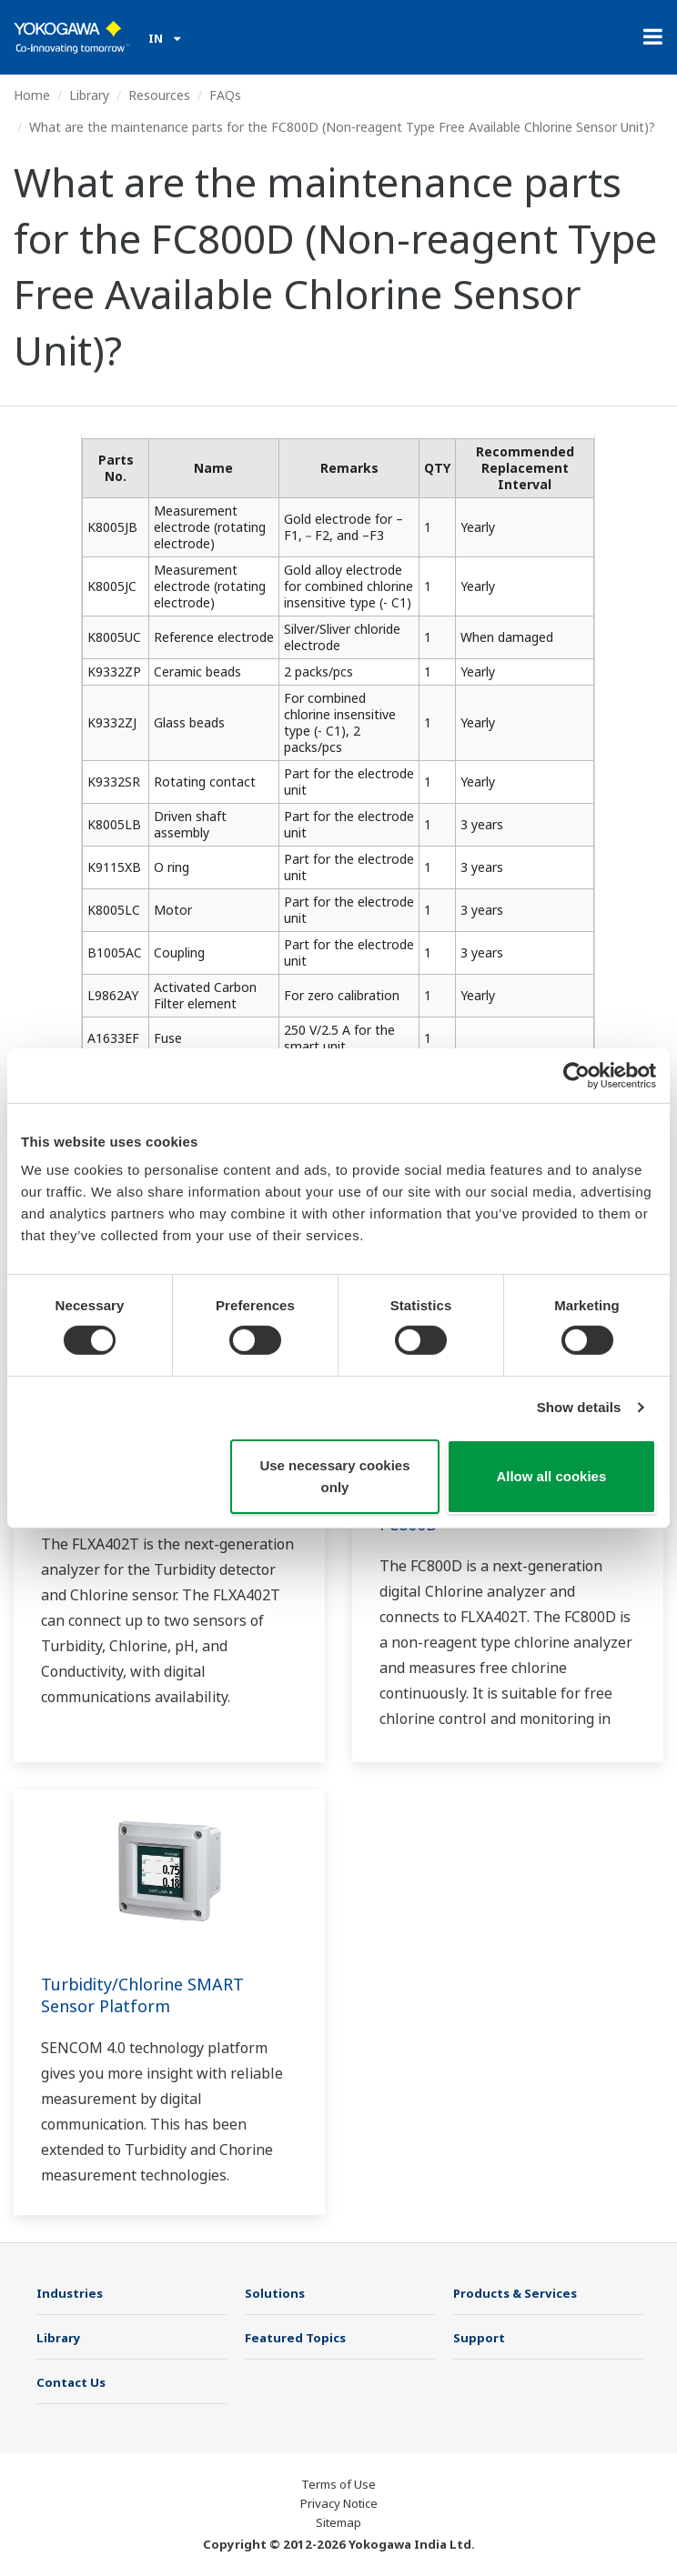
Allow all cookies (551, 1476)
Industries (69, 2293)
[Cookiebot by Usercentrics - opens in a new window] (576, 1074)
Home (32, 95)
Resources (159, 95)
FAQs (225, 95)
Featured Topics (295, 2338)
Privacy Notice (339, 2503)
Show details (579, 1407)
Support (479, 2338)
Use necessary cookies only (334, 1476)
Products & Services (515, 2293)
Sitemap (338, 2522)
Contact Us (71, 2382)
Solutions (275, 2293)
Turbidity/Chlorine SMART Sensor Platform (142, 1995)
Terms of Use (338, 2484)
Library (89, 95)
